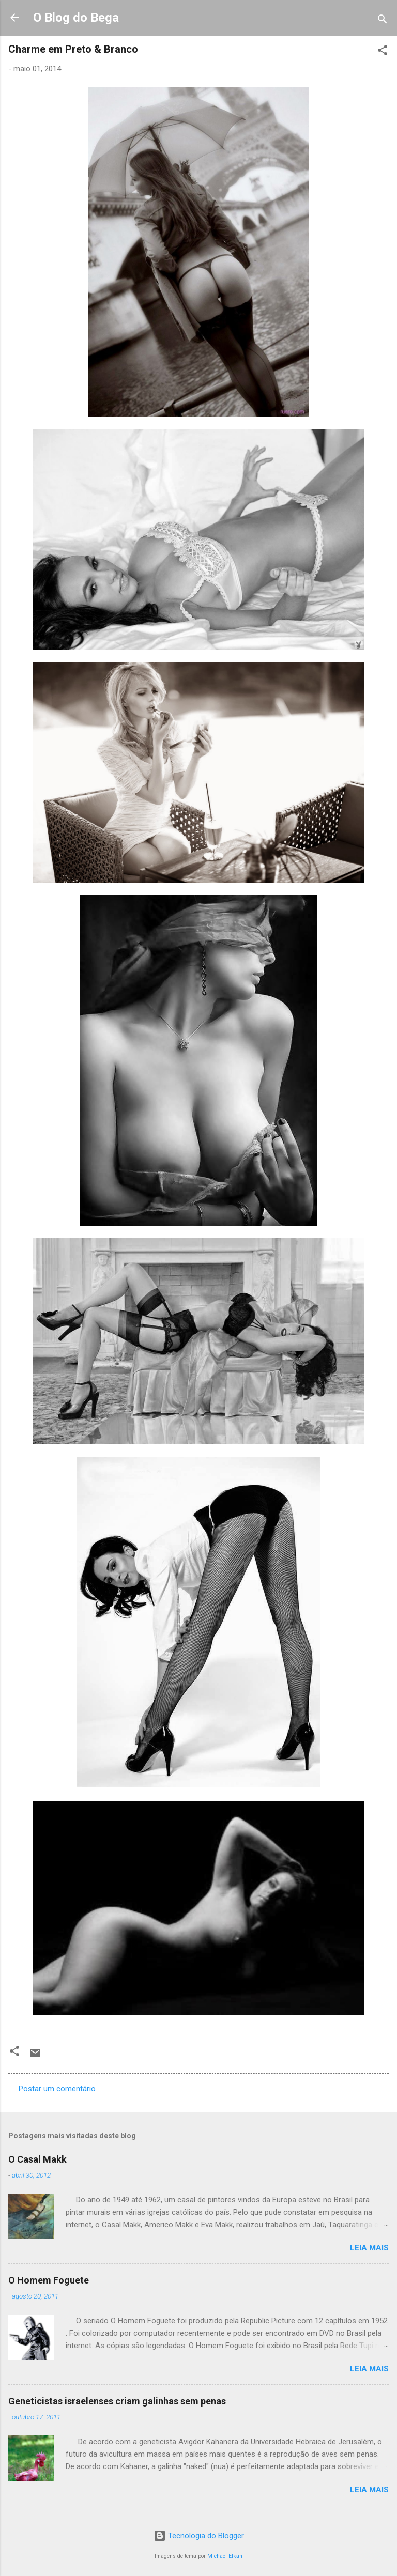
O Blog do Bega (76, 17)
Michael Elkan (224, 2556)
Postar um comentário (57, 2088)
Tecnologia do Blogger (199, 2535)
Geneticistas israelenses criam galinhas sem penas (117, 2401)
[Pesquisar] (382, 21)
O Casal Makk (37, 2159)
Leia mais (369, 2248)
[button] (382, 52)
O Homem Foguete (48, 2280)
